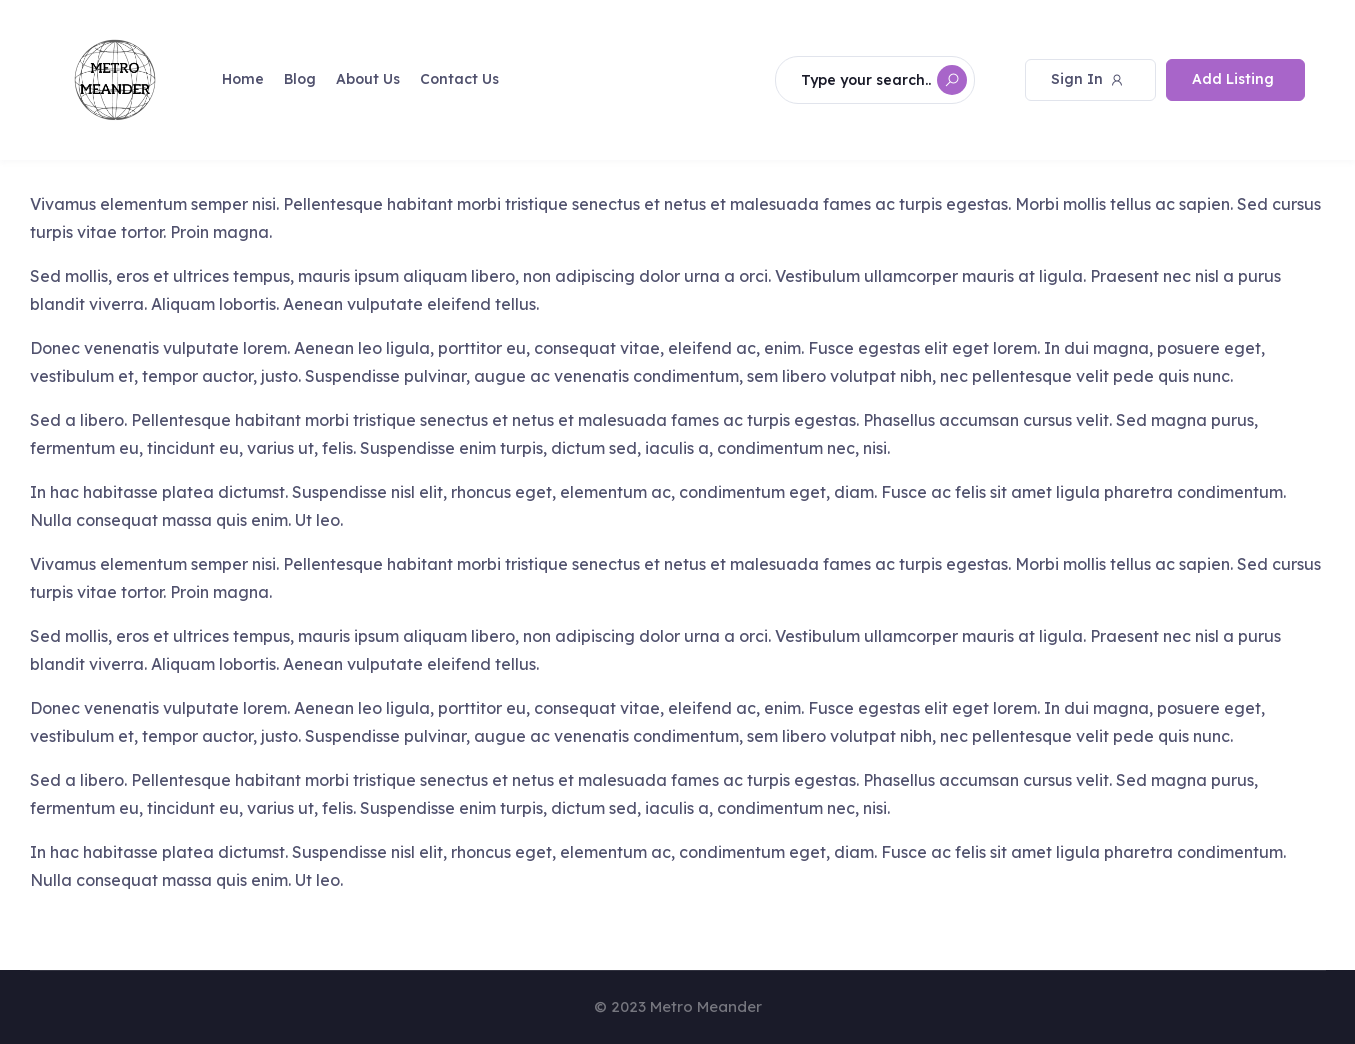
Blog (300, 79)
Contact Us (459, 79)
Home (243, 79)
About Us (368, 79)
